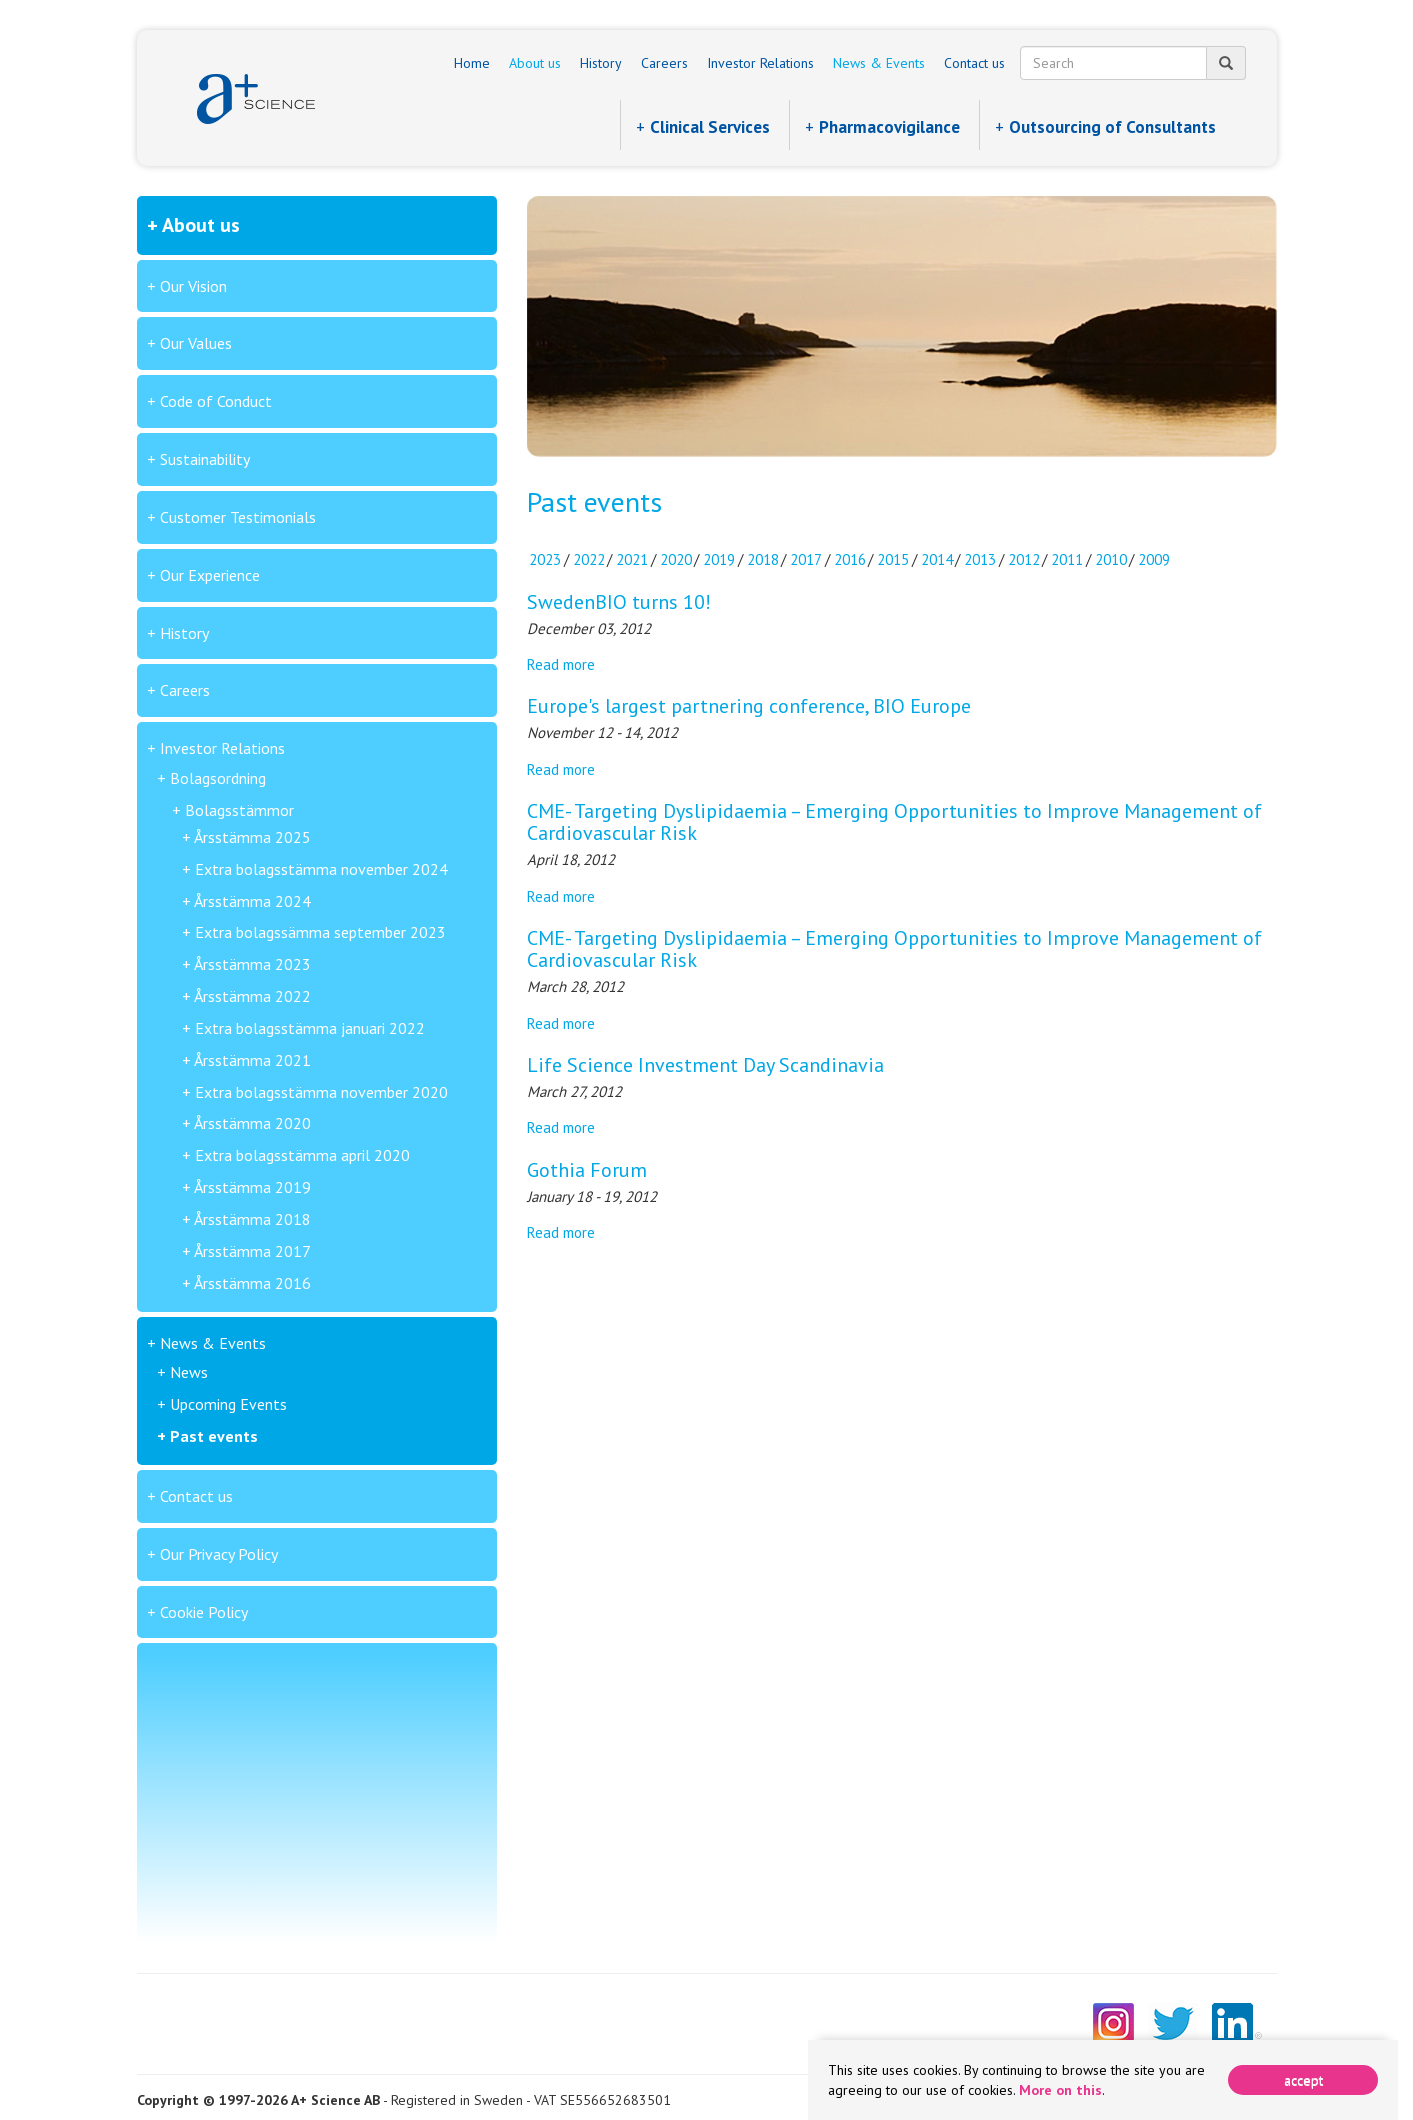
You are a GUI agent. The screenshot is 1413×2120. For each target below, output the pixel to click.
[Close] (1303, 2080)
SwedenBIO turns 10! (619, 602)
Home (472, 63)
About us (535, 63)
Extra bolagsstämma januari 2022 (310, 1028)
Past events (214, 1436)
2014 (937, 559)
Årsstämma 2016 (252, 1283)
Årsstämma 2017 (252, 1251)
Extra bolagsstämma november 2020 (321, 1092)
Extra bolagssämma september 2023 (320, 932)
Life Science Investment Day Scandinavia (705, 1065)
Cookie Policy (204, 1612)
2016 (850, 559)
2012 (1024, 559)
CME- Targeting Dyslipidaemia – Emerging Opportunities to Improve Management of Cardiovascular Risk (894, 822)
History (601, 63)
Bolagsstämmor (239, 810)
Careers (664, 63)
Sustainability (205, 459)
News (189, 1372)
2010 (1111, 559)
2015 (893, 559)
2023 (545, 559)
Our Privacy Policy (219, 1554)
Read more (561, 664)
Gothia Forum (587, 1170)
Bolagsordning (218, 778)
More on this (1060, 2090)
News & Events (879, 63)
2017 (806, 559)
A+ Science (256, 98)
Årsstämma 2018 (252, 1219)
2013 (980, 559)
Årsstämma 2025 (252, 837)
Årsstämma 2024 (252, 901)
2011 (1067, 559)
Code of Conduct (216, 401)
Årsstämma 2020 (252, 1123)
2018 (763, 559)
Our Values (196, 343)
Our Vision (193, 286)
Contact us (974, 63)
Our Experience (210, 575)
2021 (632, 559)
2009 (1154, 559)
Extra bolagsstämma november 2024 (321, 869)
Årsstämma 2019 (252, 1187)
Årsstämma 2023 (252, 964)
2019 (719, 559)
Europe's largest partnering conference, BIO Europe (749, 706)
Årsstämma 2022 (252, 996)
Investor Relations (760, 63)
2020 (676, 559)
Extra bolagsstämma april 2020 (302, 1155)
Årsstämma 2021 (252, 1060)
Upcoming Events (228, 1404)
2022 (589, 559)
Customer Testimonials (238, 517)
